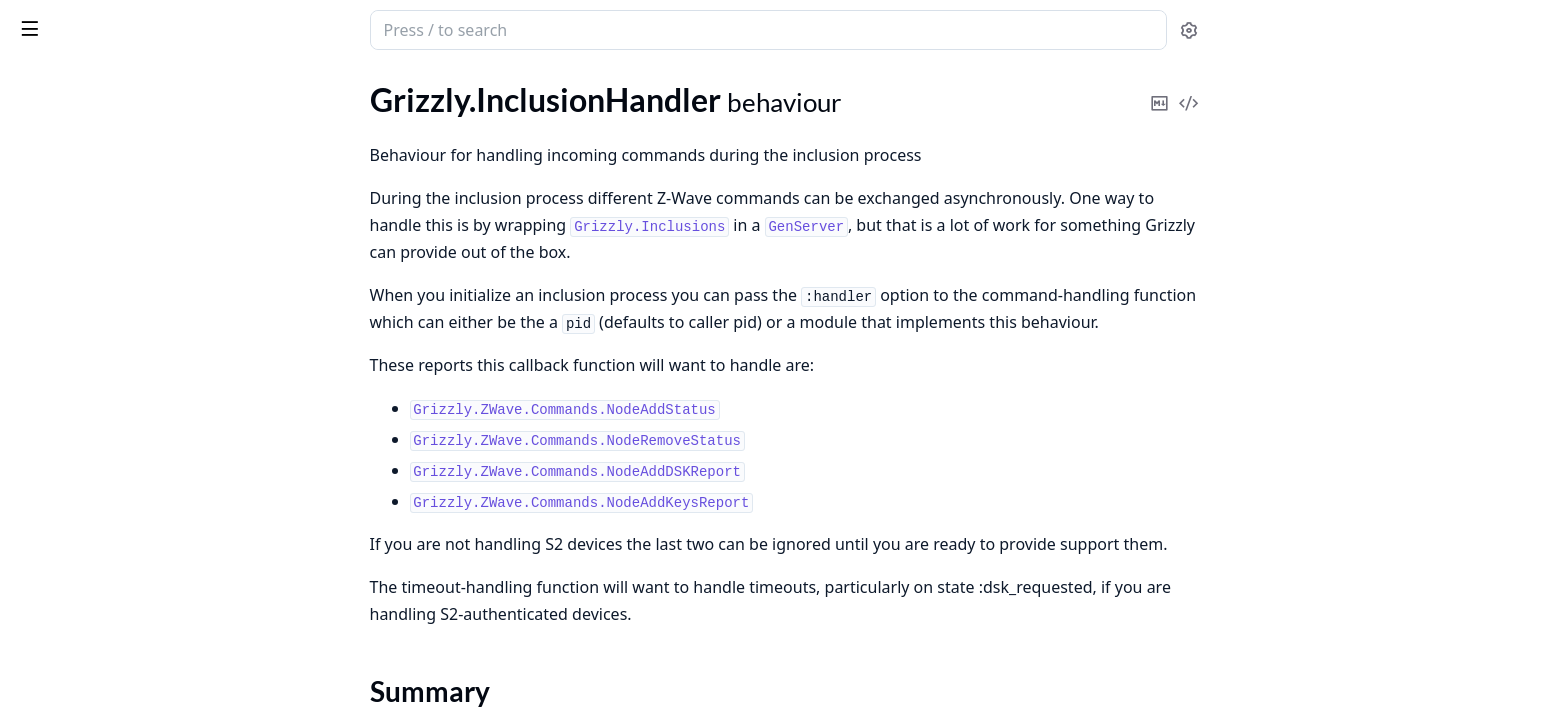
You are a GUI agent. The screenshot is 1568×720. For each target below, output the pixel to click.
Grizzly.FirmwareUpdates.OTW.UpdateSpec (142, 619)
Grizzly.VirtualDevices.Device (114, 319)
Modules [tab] (120, 82)
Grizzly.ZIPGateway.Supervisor (120, 496)
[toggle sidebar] (274, 28)
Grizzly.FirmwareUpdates (101, 565)
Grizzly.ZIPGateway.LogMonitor (125, 469)
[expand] (280, 131)
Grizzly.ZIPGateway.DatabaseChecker (142, 442)
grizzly (98, 20)
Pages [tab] (36, 82)
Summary (67, 189)
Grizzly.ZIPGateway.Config (106, 388)
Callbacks (68, 213)
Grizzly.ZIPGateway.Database (116, 415)
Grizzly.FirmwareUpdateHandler (126, 127)
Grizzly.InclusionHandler (98, 154)
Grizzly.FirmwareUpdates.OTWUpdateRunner (142, 646)
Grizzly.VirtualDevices (89, 292)
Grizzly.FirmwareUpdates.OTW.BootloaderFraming (142, 592)
